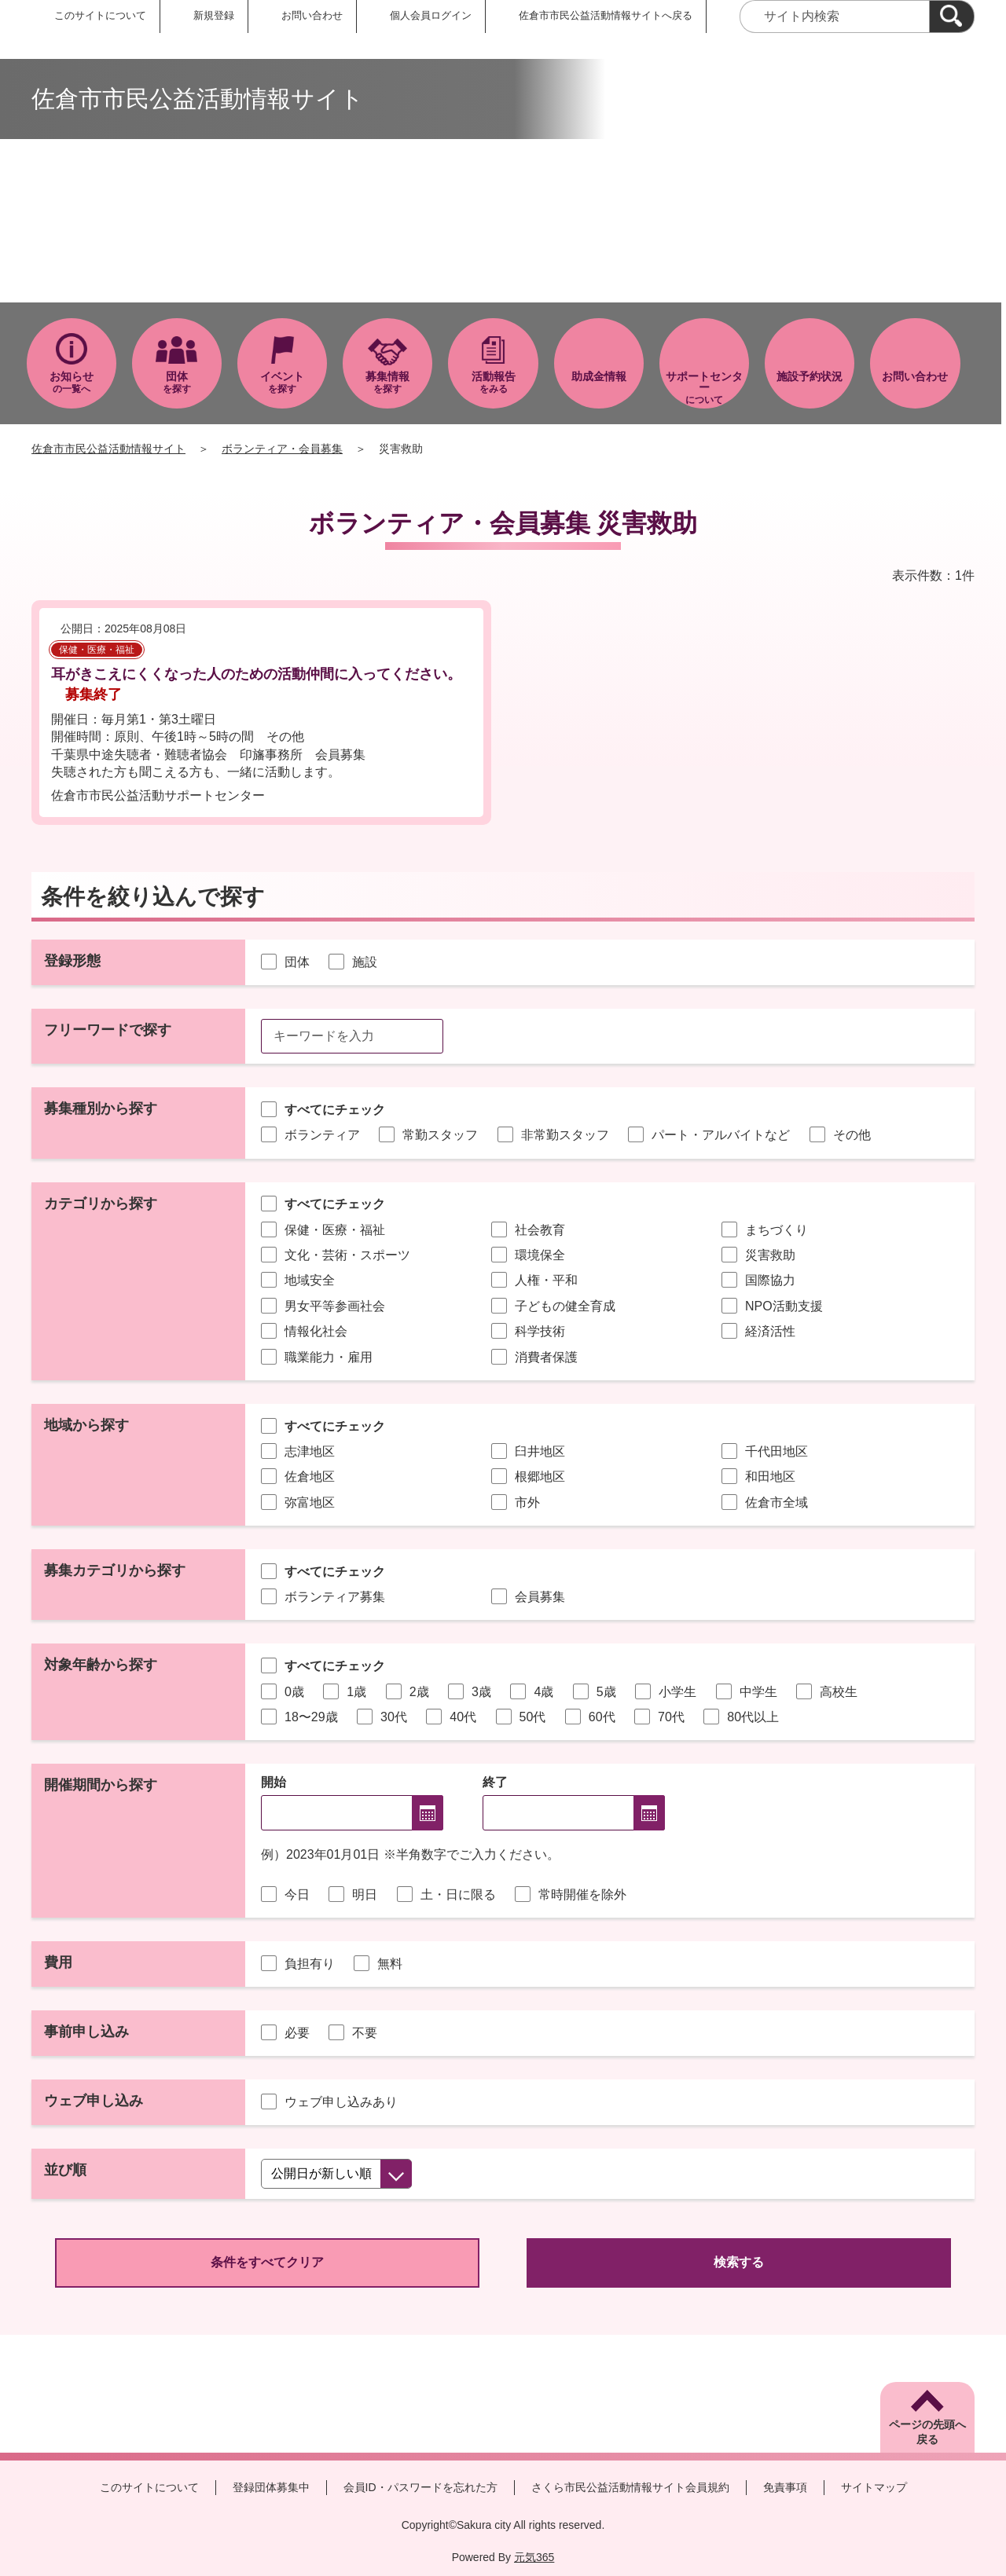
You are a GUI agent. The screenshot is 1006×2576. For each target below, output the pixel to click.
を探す (177, 382)
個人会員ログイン (431, 15)
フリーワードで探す (107, 1030)
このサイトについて (100, 15)
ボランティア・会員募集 (282, 448)
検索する (739, 2262)
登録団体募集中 (271, 2487)
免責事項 (785, 2487)
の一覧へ (71, 382)
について (704, 387)
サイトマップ (874, 2487)
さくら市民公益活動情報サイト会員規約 (630, 2487)
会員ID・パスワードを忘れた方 (420, 2487)
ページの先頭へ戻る (927, 2432)
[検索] (952, 16)
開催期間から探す (100, 1785)
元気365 (534, 2557)
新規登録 (213, 15)
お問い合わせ (312, 15)
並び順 (65, 2170)
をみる (493, 382)
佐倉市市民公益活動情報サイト (108, 448)
